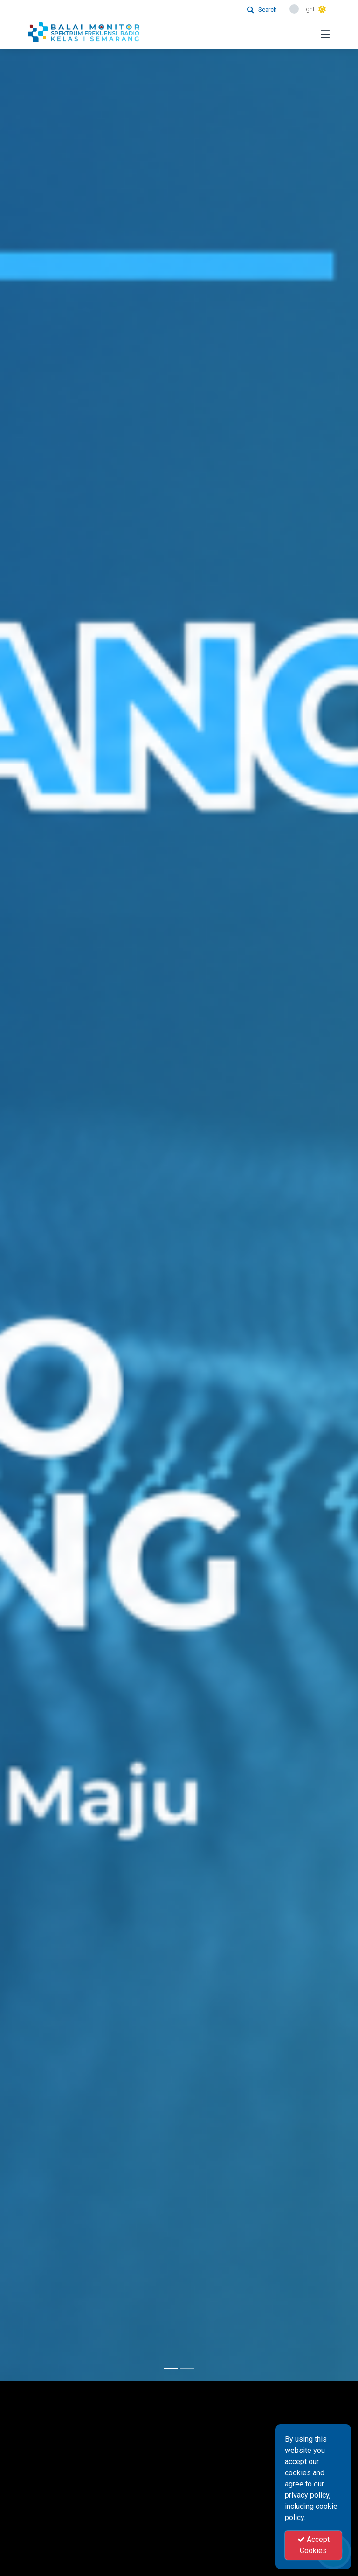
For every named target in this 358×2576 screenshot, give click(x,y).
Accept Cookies (313, 2545)
